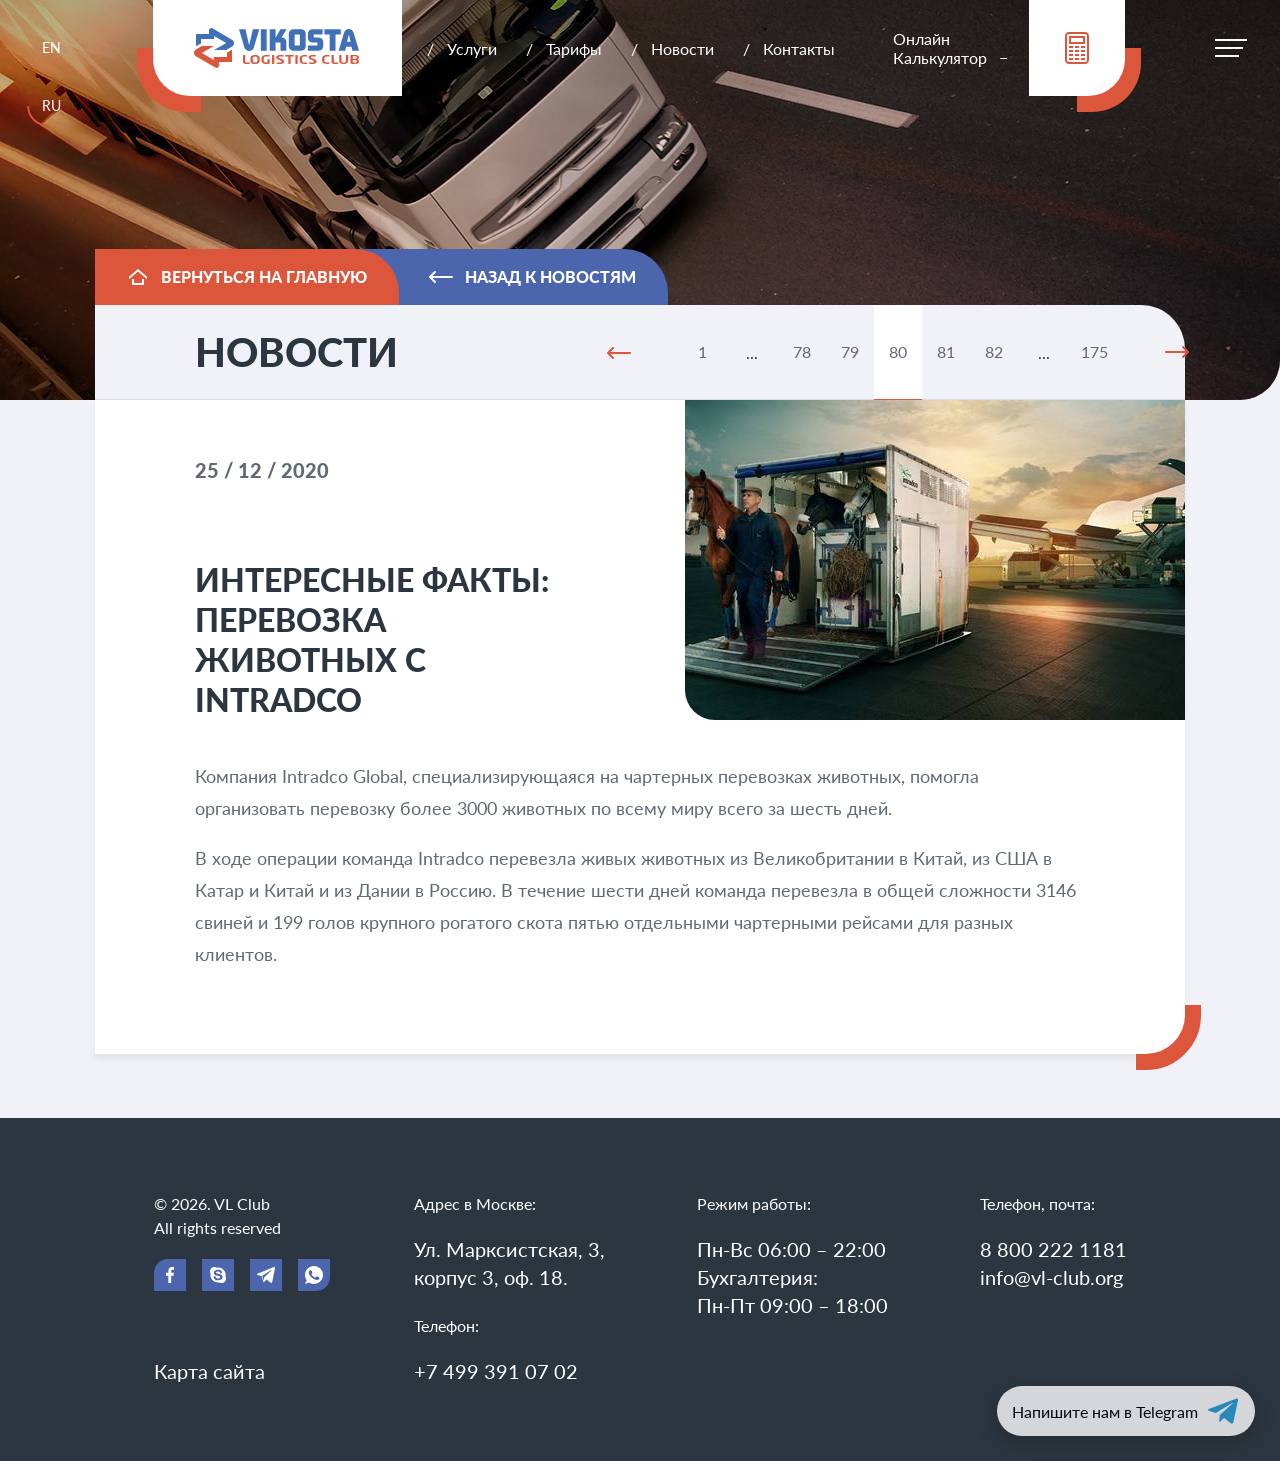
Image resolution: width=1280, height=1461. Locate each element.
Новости (682, 48)
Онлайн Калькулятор (940, 48)
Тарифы (574, 48)
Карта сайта (209, 1371)
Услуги (472, 48)
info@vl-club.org (1051, 1277)
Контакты (799, 48)
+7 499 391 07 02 (496, 1371)
